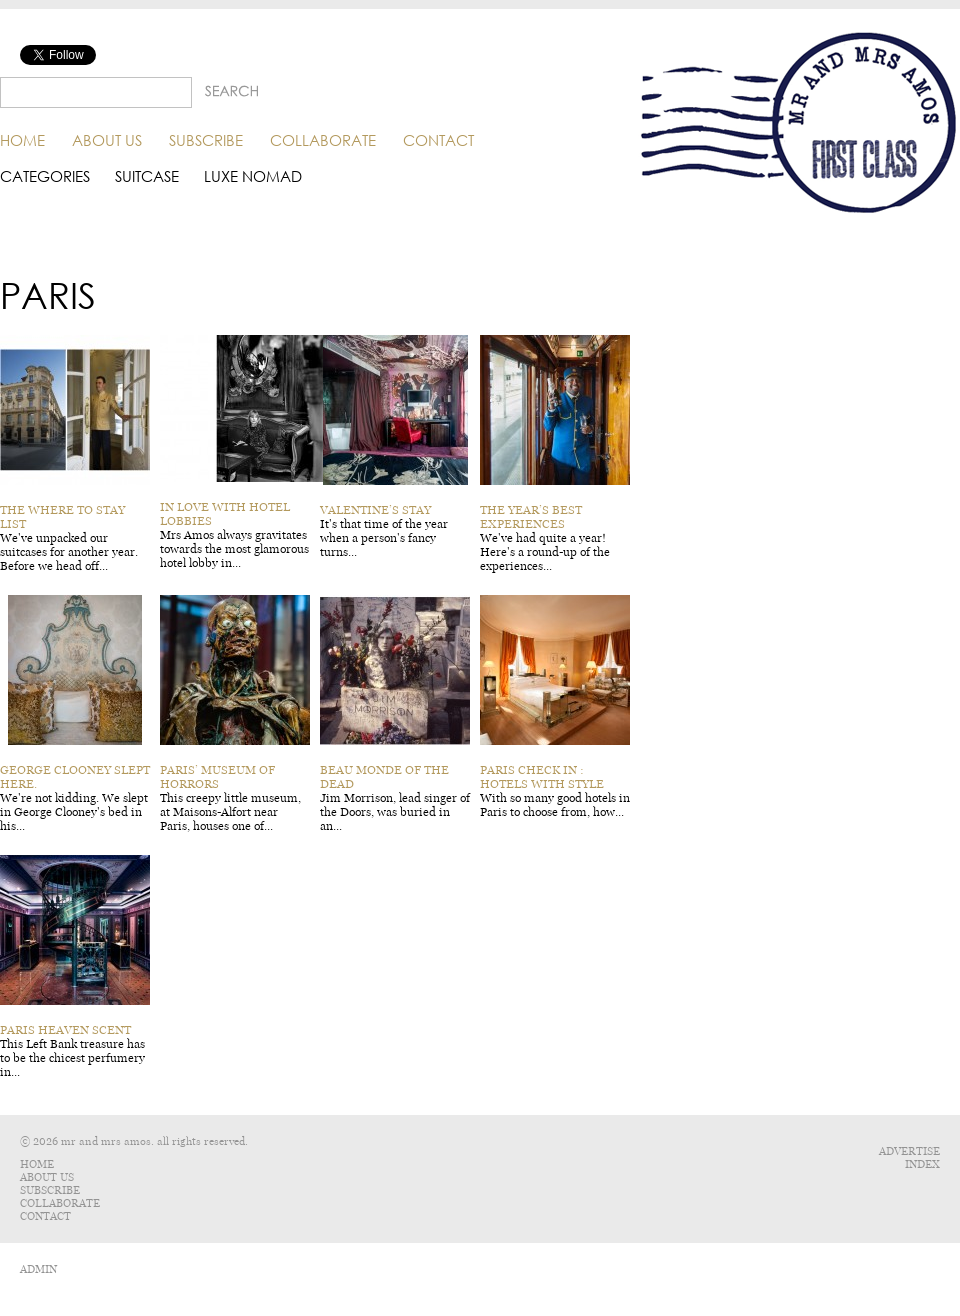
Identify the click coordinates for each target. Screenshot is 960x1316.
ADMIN (38, 1269)
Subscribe (206, 140)
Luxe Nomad (253, 176)
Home (22, 140)
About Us (107, 140)
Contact (438, 140)
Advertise (909, 1151)
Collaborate (323, 140)
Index (922, 1164)
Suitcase (147, 176)
